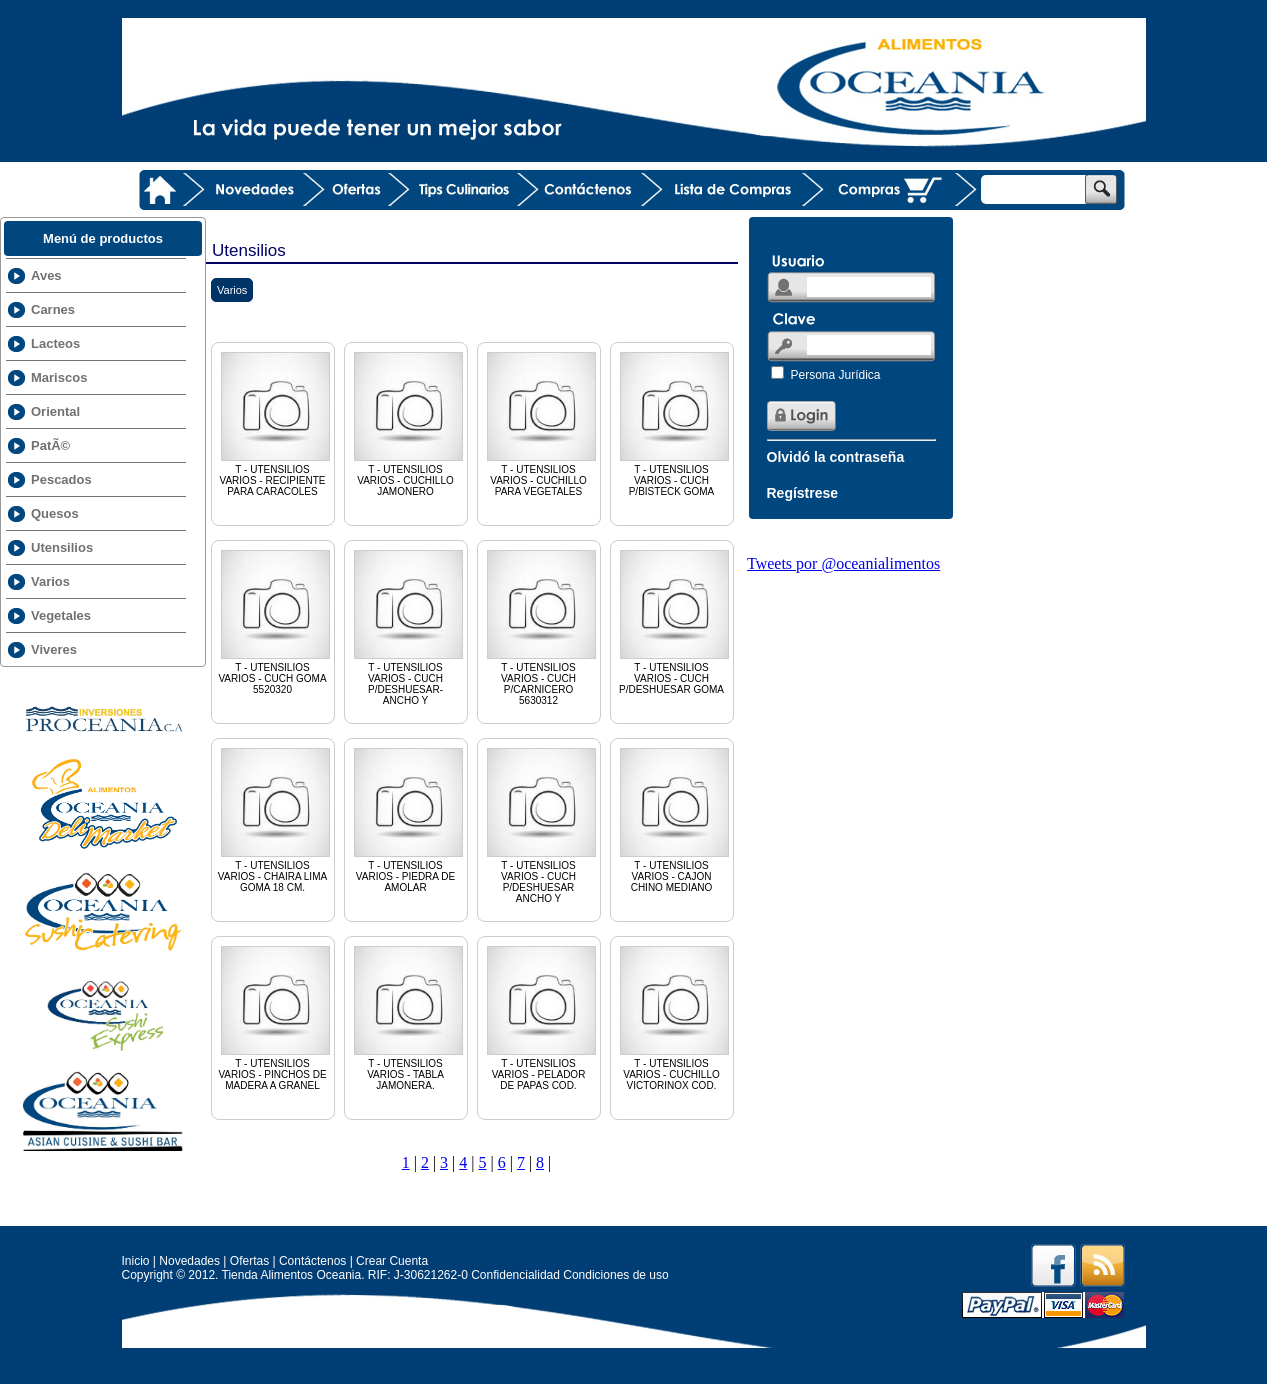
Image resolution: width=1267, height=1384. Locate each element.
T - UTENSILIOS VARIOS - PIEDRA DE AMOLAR (408, 819)
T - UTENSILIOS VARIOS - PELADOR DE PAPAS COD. (541, 1017)
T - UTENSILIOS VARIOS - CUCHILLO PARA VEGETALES (541, 423)
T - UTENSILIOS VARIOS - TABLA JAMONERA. (408, 1017)
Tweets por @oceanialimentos (843, 563)
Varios (232, 290)
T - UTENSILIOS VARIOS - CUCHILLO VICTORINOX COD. (674, 1017)
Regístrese (803, 493)
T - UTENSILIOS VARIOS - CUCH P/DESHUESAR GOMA (674, 621)
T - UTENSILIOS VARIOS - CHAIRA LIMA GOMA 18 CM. (275, 819)
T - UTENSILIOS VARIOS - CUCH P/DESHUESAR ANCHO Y (541, 824)
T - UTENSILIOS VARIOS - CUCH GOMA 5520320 (275, 621)
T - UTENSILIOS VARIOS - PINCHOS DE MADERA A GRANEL (275, 1017)
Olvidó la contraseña (836, 457)
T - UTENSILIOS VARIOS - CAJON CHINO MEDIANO (674, 819)
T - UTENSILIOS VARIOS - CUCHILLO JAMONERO (408, 423)
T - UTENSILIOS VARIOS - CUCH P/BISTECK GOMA (674, 423)
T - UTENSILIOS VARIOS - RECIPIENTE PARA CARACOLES (275, 423)
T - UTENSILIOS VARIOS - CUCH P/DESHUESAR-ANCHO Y (408, 626)
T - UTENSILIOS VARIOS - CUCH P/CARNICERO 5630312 (541, 626)
